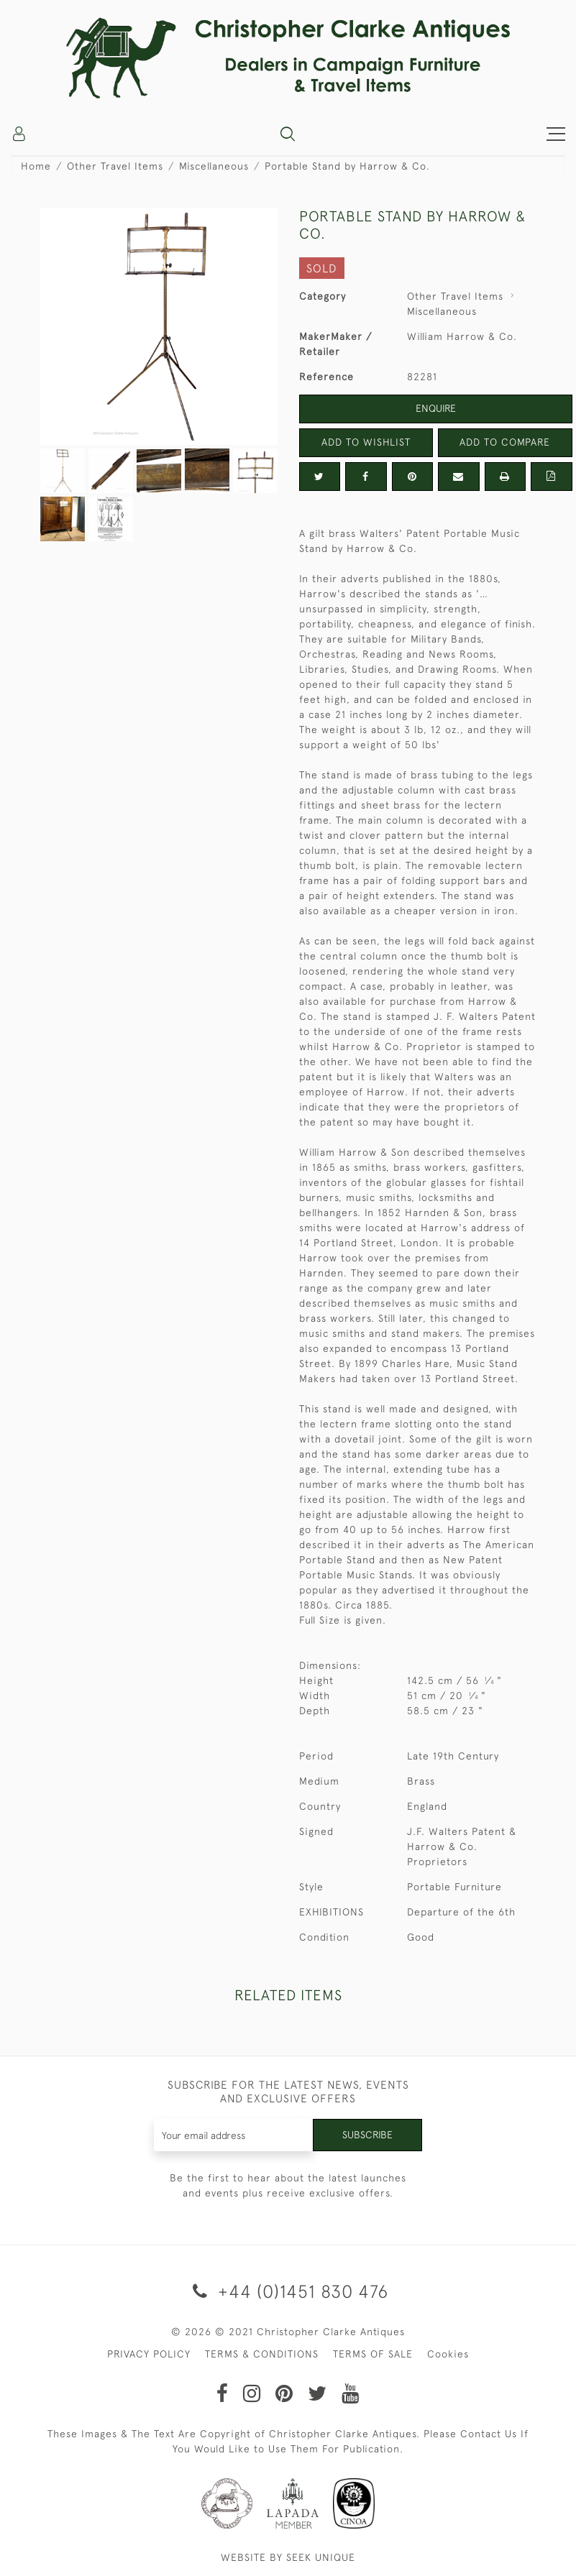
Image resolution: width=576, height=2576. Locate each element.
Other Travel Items (115, 166)
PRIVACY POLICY (149, 2354)
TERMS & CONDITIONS (262, 2354)
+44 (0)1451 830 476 (288, 2291)
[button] (288, 133)
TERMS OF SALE (373, 2354)
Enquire (436, 408)
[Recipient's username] (234, 2135)
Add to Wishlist (366, 442)
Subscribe (367, 2134)
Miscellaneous (214, 166)
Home (36, 166)
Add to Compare (505, 442)
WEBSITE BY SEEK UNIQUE (288, 2557)
